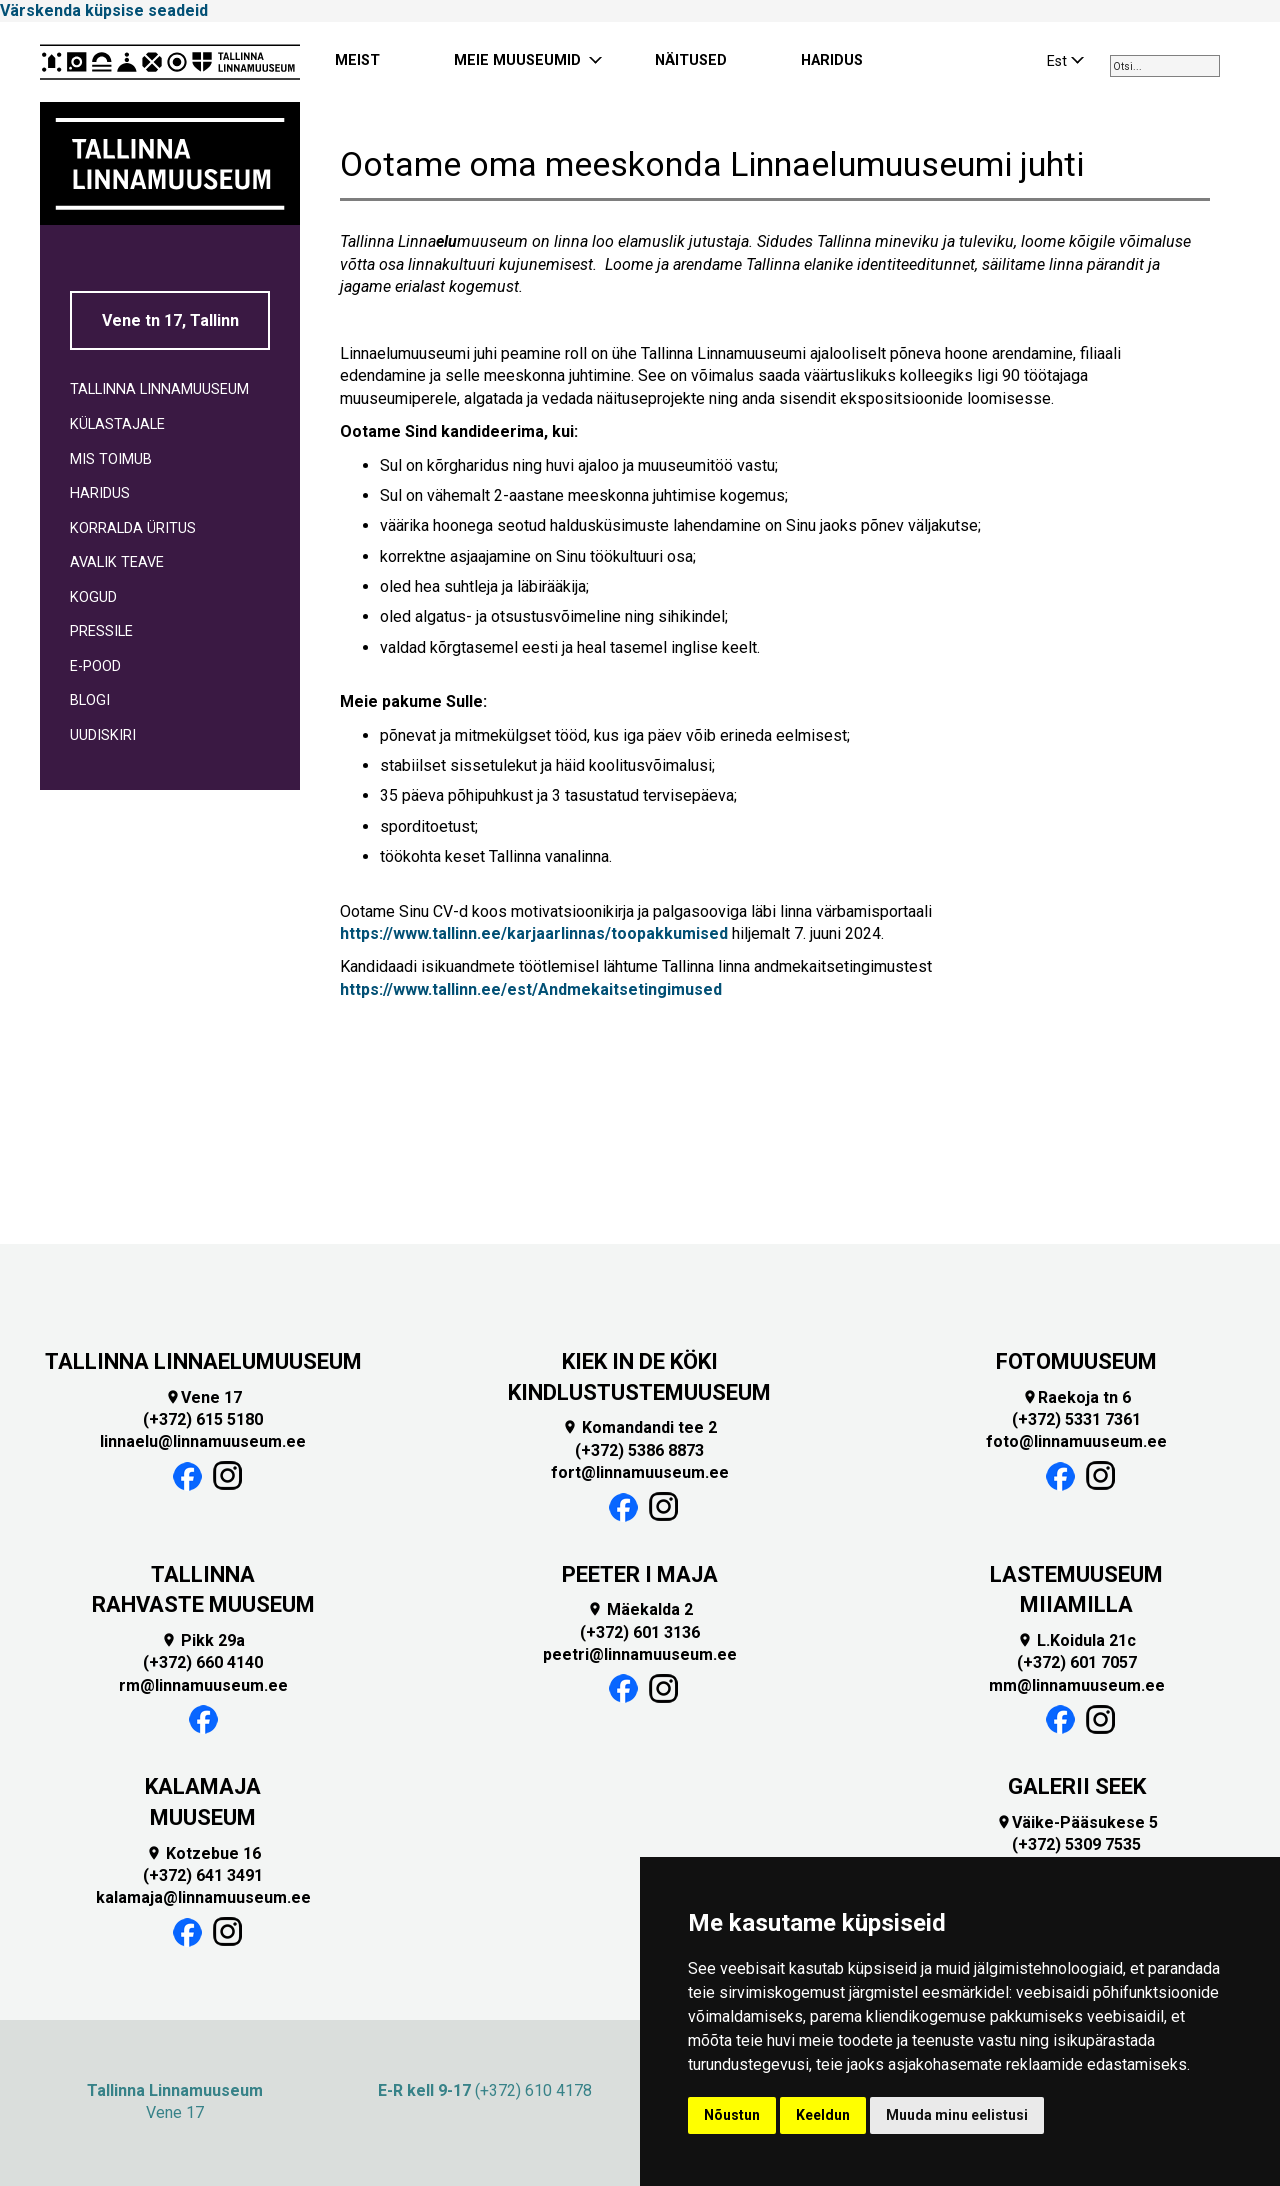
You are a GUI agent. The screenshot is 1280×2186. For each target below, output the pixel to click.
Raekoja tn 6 (1076, 1397)
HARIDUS (832, 60)
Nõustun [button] (732, 2115)
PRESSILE (101, 631)
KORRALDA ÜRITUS (133, 528)
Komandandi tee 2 (639, 1427)
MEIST (357, 60)
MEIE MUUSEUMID (517, 60)
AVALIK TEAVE (117, 562)
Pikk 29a (203, 1640)
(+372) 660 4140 (203, 1662)
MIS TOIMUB (111, 459)
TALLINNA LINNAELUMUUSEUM (203, 1361)
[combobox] (1165, 66)
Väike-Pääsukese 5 (1077, 1822)
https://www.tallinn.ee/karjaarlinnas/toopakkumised (534, 933)
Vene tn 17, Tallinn (170, 320)
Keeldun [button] (823, 2115)
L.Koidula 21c (1076, 1640)
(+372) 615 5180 (203, 1419)
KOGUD (93, 597)
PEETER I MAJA (640, 1574)
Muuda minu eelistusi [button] (957, 2115)
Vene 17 (203, 1397)
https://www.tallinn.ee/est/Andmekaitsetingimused (531, 989)
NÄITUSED (691, 60)
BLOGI (90, 700)
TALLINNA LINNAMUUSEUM (159, 389)
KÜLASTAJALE (117, 424)
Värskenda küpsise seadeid (104, 10)
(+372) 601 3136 (640, 1632)
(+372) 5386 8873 (639, 1450)
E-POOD (95, 666)
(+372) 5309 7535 (1076, 1844)
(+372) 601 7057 (1077, 1662)
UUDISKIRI (103, 735)
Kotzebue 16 (203, 1853)
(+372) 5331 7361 (1076, 1419)
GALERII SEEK (1077, 1786)
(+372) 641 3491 (203, 1875)
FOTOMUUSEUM (1076, 1361)
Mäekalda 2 (640, 1609)
